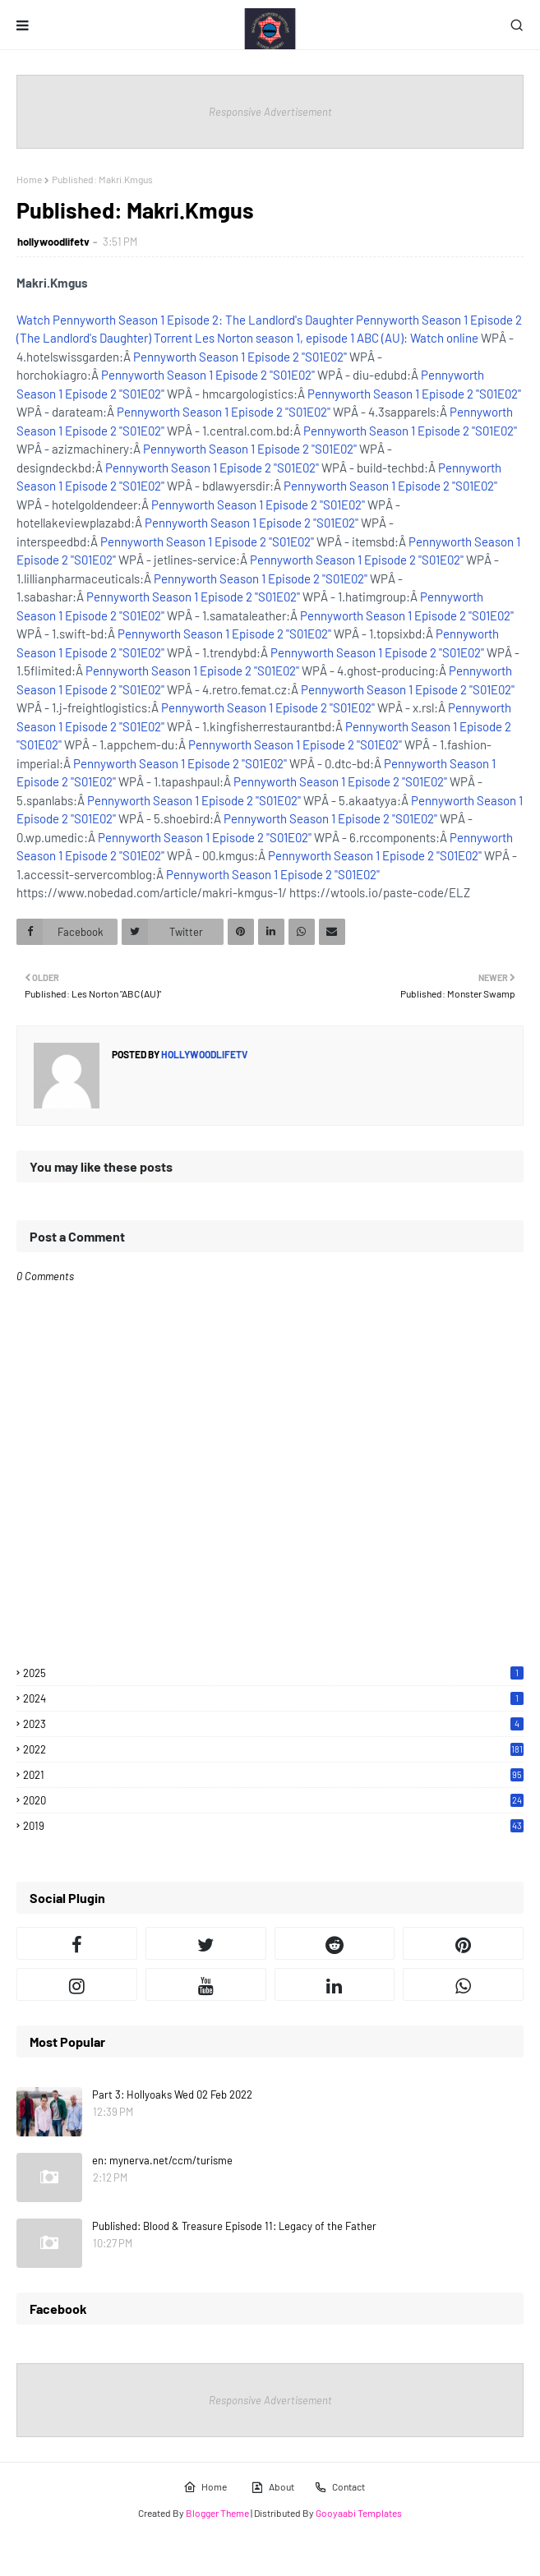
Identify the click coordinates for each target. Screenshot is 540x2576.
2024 (273, 1698)
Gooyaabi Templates (359, 2512)
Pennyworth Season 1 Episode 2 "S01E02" (240, 356)
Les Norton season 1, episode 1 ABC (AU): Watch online (336, 337)
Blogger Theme (217, 2512)
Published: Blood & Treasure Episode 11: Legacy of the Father (234, 2226)
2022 (273, 1749)
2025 (273, 1673)
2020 (273, 1800)
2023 (273, 1723)
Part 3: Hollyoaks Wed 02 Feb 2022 (172, 2094)
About (272, 2487)
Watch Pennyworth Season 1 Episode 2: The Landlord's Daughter (184, 319)
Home (29, 179)
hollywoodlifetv (53, 241)
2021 (273, 1774)
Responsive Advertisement (270, 111)
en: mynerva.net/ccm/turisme (162, 2160)
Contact (339, 2487)
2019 (273, 1825)
